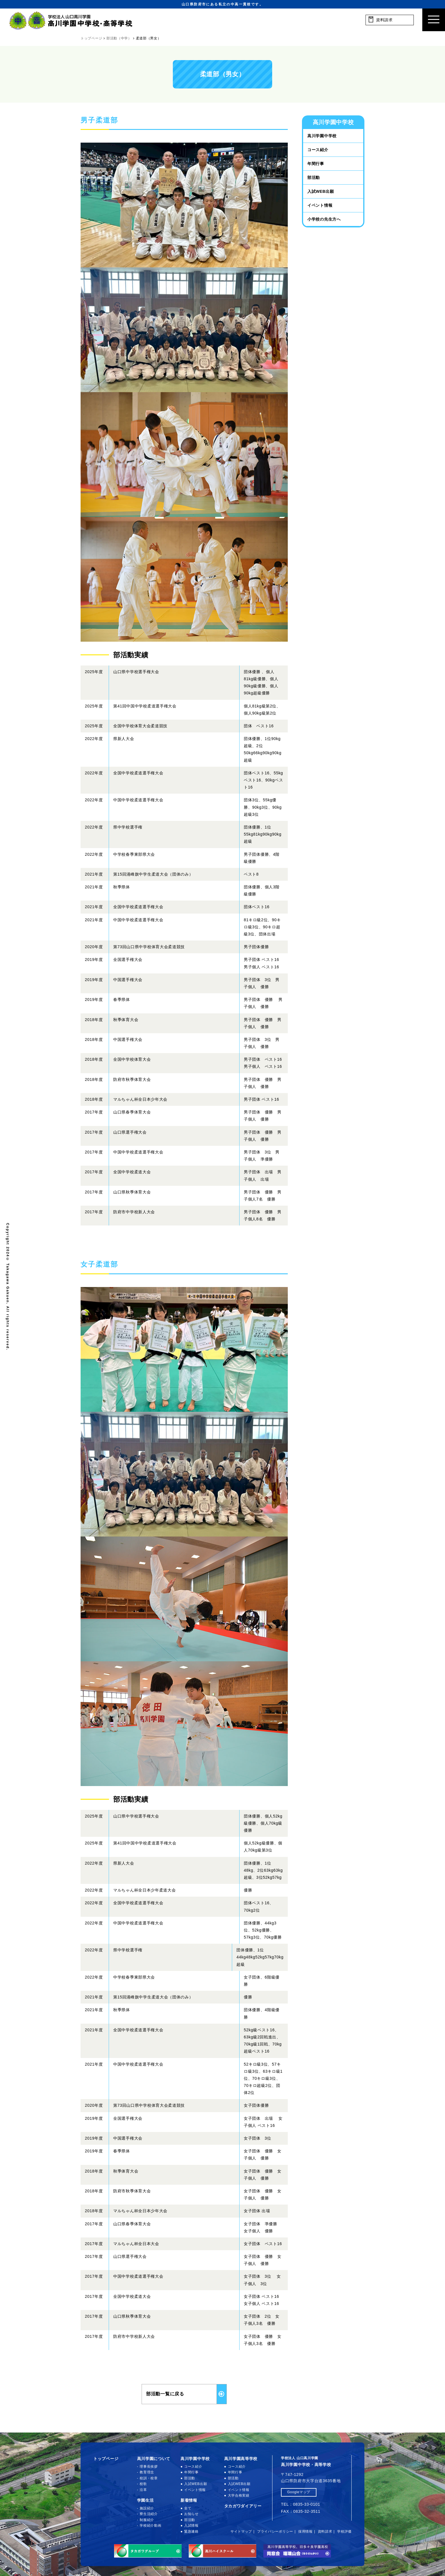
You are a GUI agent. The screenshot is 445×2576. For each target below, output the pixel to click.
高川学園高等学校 (241, 2458)
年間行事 (315, 163)
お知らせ (191, 2514)
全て (187, 2508)
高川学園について (154, 2458)
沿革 (143, 2490)
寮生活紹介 (149, 2514)
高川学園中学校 (322, 136)
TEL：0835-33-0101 (300, 2504)
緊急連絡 (191, 2531)
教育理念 (147, 2472)
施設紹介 (147, 2508)
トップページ (105, 2458)
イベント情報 (319, 205)
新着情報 (188, 2500)
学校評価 (344, 2531)
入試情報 (191, 2526)
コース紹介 (317, 149)
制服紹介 (147, 2520)
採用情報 (305, 2531)
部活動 (313, 177)
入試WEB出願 (320, 191)
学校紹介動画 (150, 2526)
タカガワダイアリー (243, 2506)
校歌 (143, 2484)
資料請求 (325, 2531)
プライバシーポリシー (275, 2531)
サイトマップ (241, 2531)
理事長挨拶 (149, 2467)
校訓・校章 (149, 2478)
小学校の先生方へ (324, 219)
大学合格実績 (238, 2495)
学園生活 (145, 2500)
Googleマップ (298, 2492)
